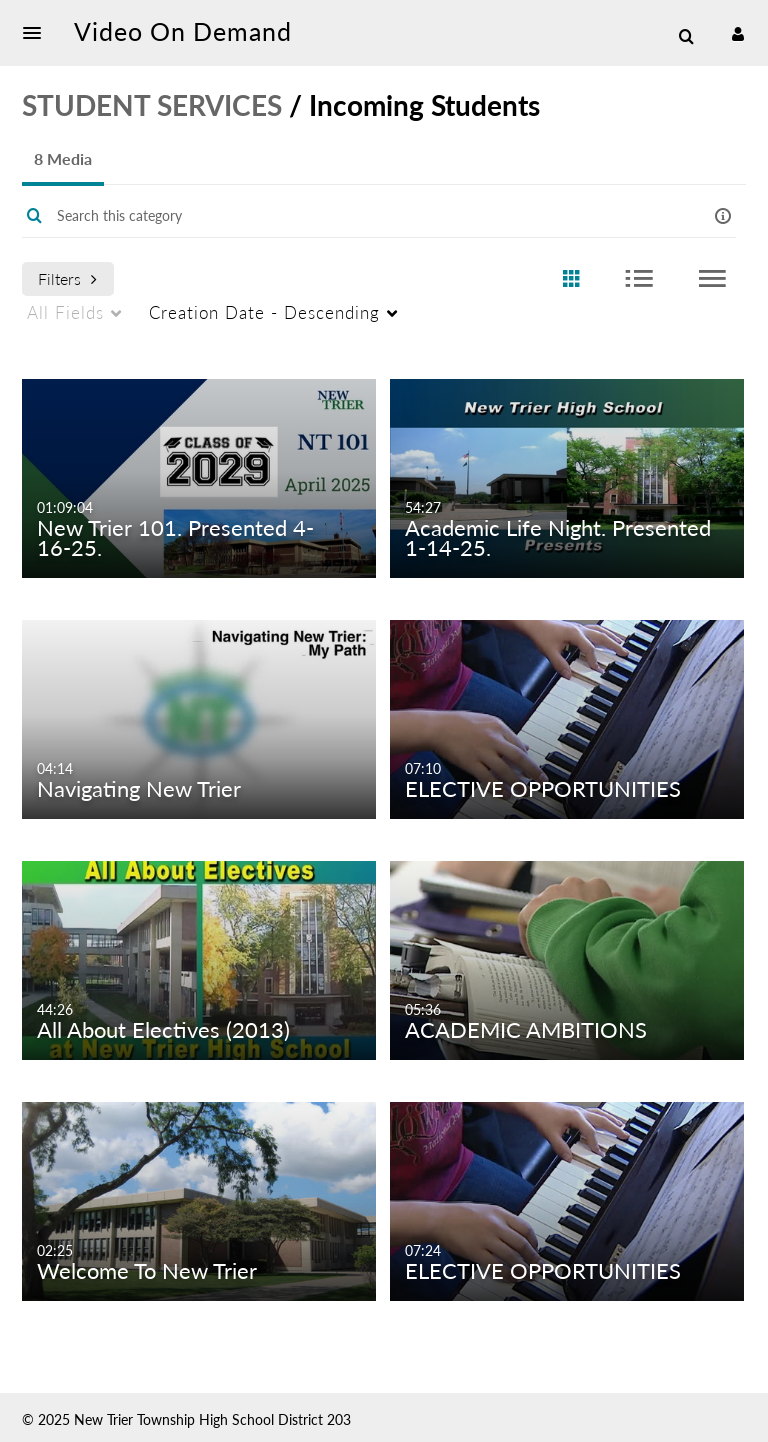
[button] (38, 33)
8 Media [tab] (63, 158)
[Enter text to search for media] (354, 216)
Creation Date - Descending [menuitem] (264, 312)
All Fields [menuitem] (65, 312)
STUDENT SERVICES (152, 105)
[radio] (571, 279)
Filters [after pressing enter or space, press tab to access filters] (67, 278)
